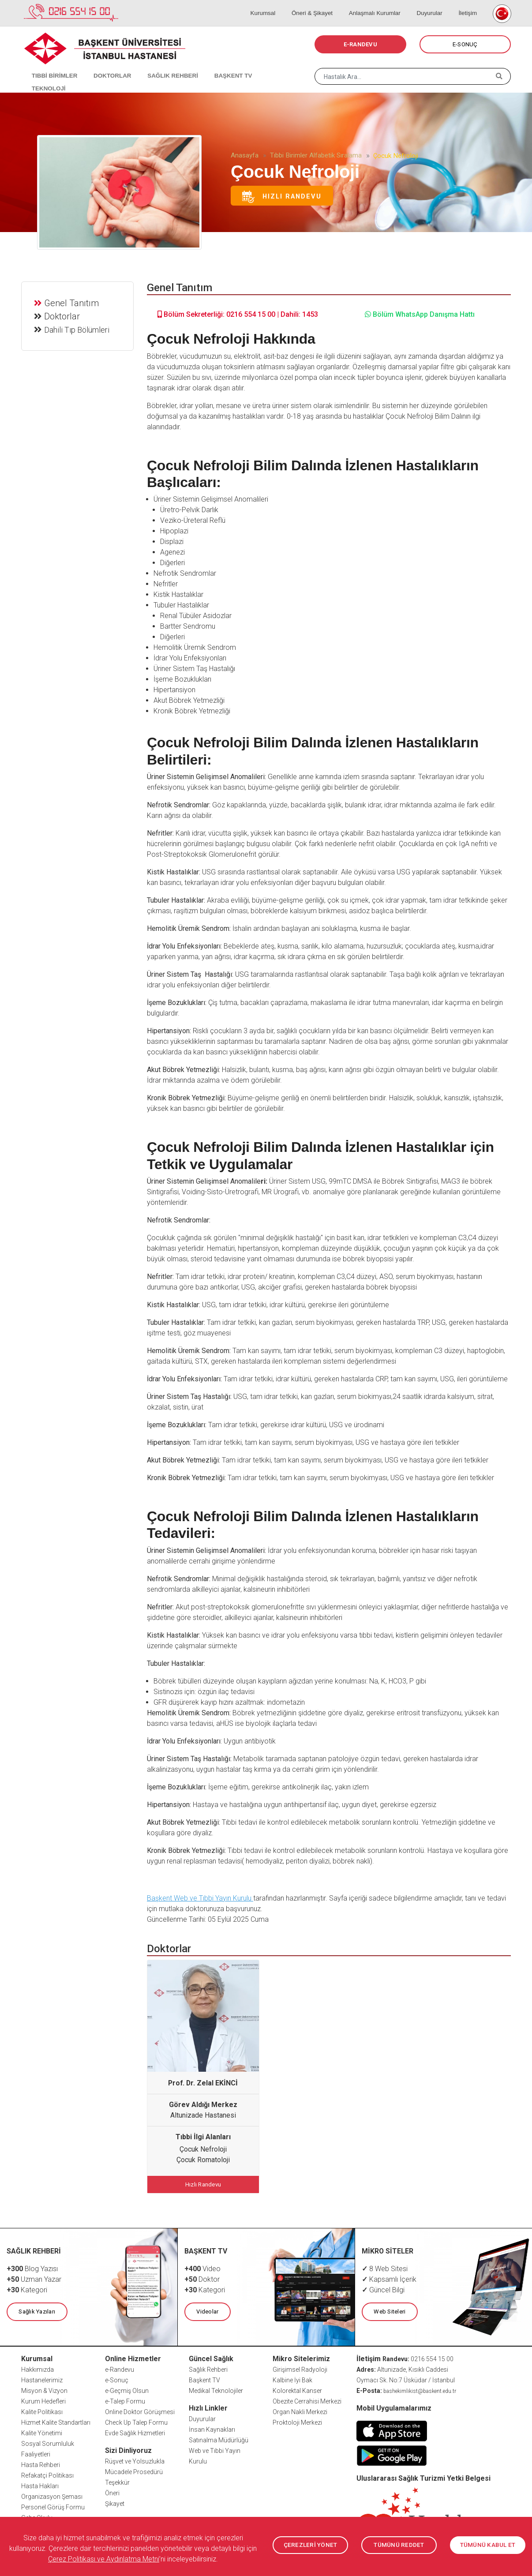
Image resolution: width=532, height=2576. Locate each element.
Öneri (112, 2491)
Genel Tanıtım (72, 301)
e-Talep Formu (125, 2399)
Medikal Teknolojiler (216, 2388)
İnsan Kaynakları (212, 2427)
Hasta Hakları (40, 2484)
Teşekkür (117, 2480)
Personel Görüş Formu (53, 2505)
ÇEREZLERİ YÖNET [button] (310, 2545)
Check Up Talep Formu (136, 2420)
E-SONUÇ (465, 44)
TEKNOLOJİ (264, 66)
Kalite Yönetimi (41, 2431)
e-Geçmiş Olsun (127, 2388)
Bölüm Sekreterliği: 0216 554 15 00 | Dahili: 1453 (237, 314)
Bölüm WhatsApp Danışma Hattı (420, 314)
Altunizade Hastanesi (203, 2115)
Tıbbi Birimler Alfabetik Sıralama (316, 155)
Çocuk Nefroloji (203, 2149)
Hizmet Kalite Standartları (55, 2420)
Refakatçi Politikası (47, 2473)
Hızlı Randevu (282, 197)
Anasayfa (245, 155)
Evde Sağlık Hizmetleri (135, 2431)
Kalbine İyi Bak (292, 2378)
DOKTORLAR (103, 66)
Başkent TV (204, 2378)
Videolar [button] (207, 2310)
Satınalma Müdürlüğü (218, 2438)
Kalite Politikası (42, 2410)
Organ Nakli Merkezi (300, 2410)
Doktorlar (63, 315)
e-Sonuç (116, 2378)
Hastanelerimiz (42, 2378)
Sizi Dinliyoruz (128, 2449)
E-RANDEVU (360, 44)
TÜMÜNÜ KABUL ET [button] (487, 2545)
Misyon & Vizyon (44, 2388)
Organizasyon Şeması (51, 2494)
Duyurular (434, 4)
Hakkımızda (37, 2367)
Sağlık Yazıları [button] (36, 2310)
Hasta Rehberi (40, 2463)
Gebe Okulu (36, 2516)
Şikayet (114, 2501)
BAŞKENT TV (216, 66)
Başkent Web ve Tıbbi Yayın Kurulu (200, 1898)
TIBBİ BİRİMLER (50, 66)
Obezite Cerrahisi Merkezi (307, 2399)
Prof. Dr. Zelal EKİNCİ (203, 2083)
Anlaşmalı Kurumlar (384, 4)
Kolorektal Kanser (297, 2388)
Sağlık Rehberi (208, 2367)
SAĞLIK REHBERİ (159, 66)
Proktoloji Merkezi (297, 2420)
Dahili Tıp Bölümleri (77, 328)
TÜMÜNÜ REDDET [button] (399, 2545)
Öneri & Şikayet (325, 4)
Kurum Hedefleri (43, 2399)
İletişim (468, 4)
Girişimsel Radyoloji (300, 2367)
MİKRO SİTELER (388, 2250)
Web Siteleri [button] (389, 2310)
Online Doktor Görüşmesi (140, 2410)
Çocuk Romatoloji (203, 2160)
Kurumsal (281, 4)
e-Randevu (119, 2367)
